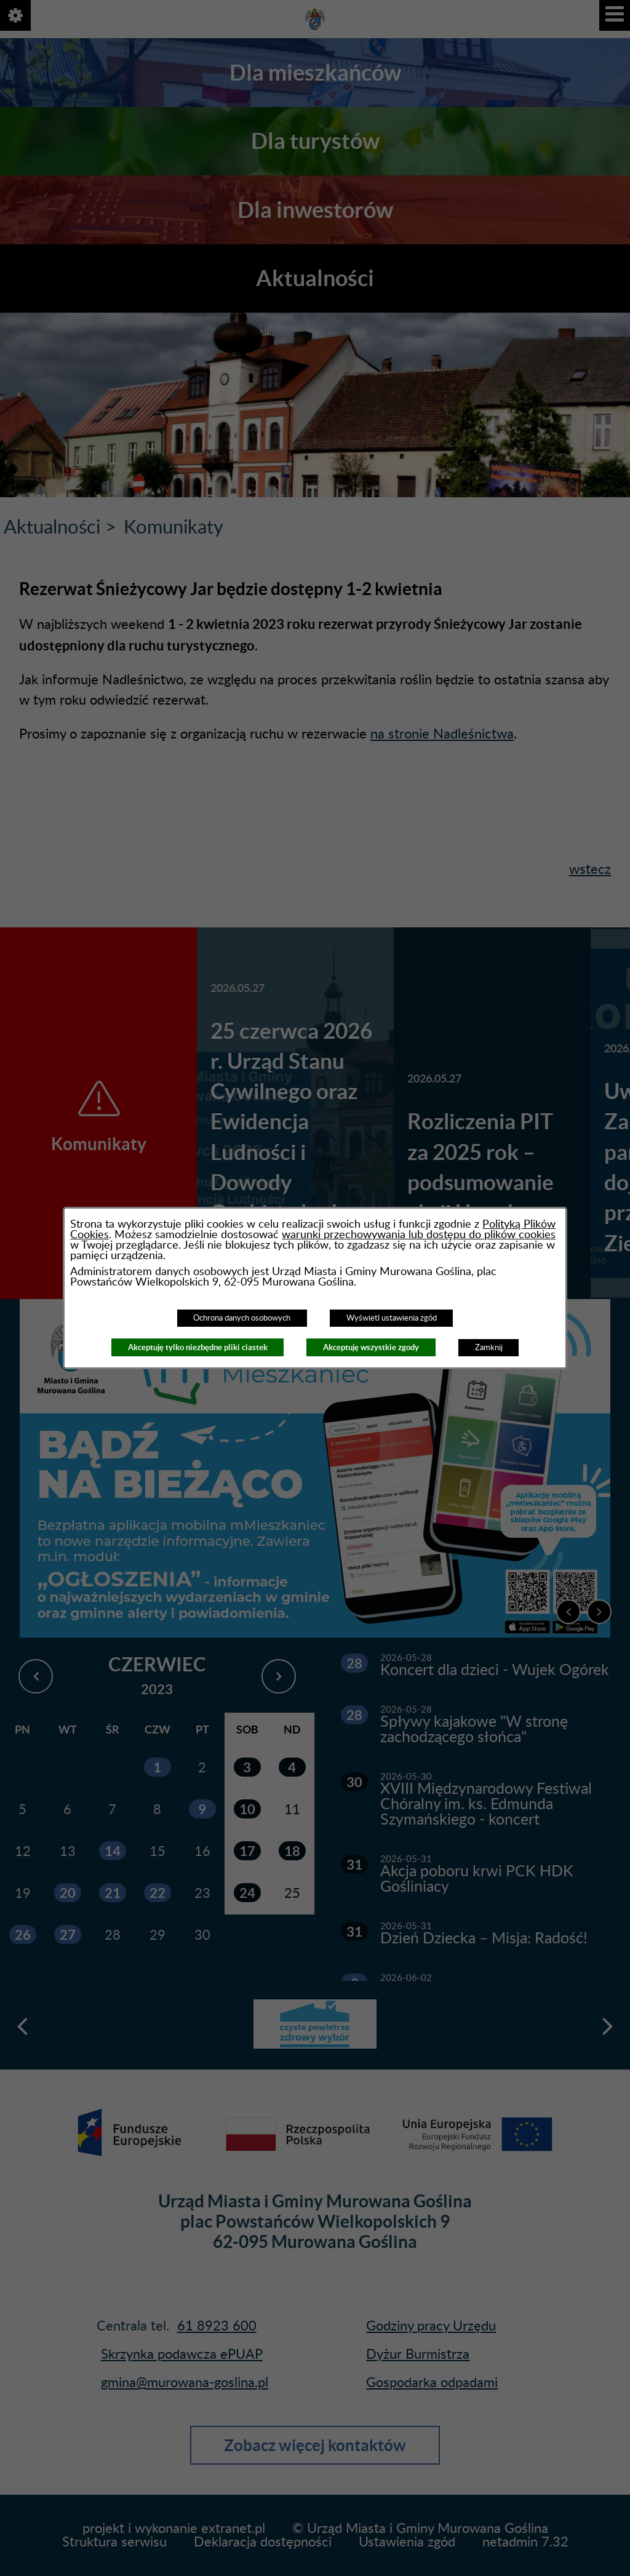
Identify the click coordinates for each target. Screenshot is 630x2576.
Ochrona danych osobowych (241, 1318)
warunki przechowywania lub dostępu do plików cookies (419, 1235)
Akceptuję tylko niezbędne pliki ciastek (198, 1347)
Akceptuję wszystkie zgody (371, 1347)
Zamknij (489, 1347)
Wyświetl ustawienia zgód (391, 1318)
